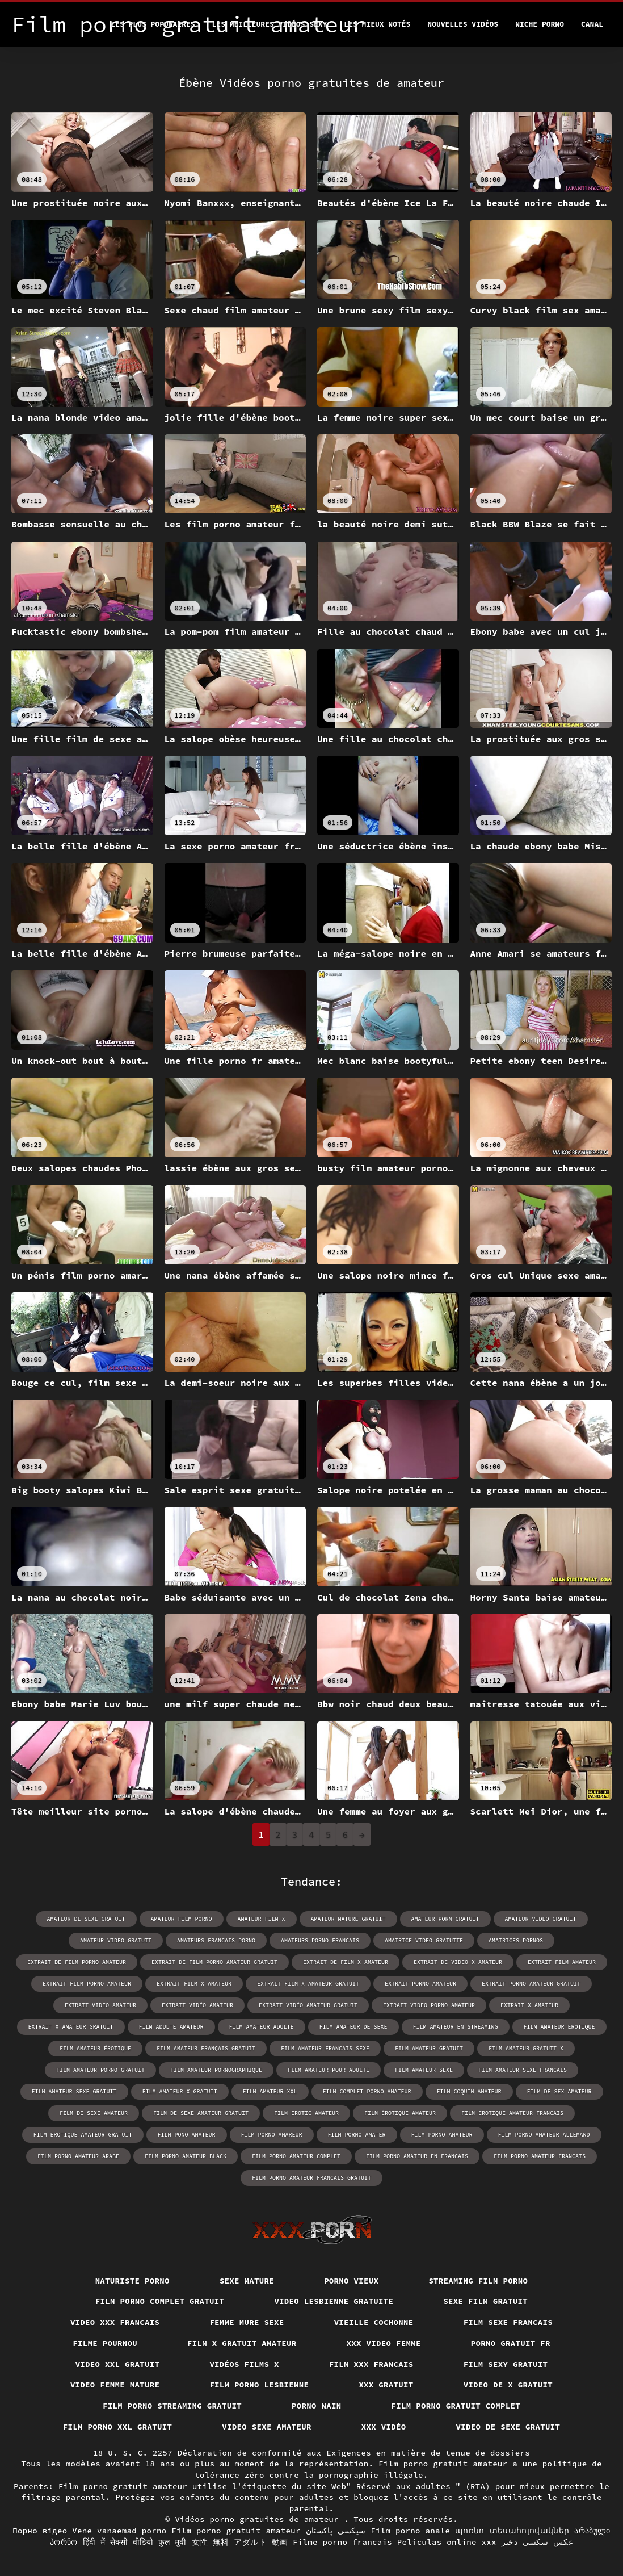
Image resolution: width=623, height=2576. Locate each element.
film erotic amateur (306, 2113)
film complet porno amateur (367, 2091)
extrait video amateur (100, 2005)
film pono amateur (187, 2134)
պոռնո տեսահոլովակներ (512, 2530)
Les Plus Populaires (153, 24)
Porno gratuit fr (510, 2343)
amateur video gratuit (115, 1940)
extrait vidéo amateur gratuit (308, 2005)
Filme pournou (105, 2343)
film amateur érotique (95, 2048)
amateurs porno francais (320, 1940)
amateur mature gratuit (348, 1918)
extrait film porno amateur (87, 1983)
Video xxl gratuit (117, 2364)
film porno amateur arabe (78, 2156)
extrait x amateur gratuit (70, 2026)
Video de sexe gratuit (508, 2427)
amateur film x (261, 1918)
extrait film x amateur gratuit (308, 1983)
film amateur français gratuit (206, 2048)
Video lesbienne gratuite (333, 2301)
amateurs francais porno (216, 1940)
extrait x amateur (529, 2005)
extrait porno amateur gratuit (531, 1983)
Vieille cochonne (374, 2322)
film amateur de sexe (353, 2026)
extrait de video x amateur (458, 1962)
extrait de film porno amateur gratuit (214, 1962)
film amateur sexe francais (522, 2070)
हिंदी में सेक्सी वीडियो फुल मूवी (135, 2542)
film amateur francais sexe (325, 2048)
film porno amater (357, 2134)
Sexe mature (247, 2281)
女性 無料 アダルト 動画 (240, 2542)
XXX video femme (384, 2343)
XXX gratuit (386, 2385)
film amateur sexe (424, 2070)
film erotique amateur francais (512, 2113)
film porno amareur (271, 2134)
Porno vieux (351, 2281)
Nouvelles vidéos (462, 24)
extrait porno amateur (420, 1983)
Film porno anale (410, 2530)
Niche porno (539, 24)
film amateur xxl (270, 2091)
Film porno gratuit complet (456, 2406)
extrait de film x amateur (345, 1962)
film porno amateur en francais (417, 2156)
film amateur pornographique (216, 2070)
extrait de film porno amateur (76, 1962)
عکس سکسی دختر (537, 2542)
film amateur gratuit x (526, 2048)
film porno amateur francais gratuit (311, 2177)
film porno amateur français (540, 2156)
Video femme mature (115, 2385)
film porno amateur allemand (544, 2134)
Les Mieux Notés (377, 24)
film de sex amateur (559, 2091)
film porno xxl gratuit (117, 2427)
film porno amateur (442, 2134)
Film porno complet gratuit (160, 2301)
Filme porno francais (342, 2542)
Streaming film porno (478, 2281)
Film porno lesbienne (259, 2385)
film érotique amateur (400, 2113)
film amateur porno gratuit (100, 2070)
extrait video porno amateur (429, 2005)
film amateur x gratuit (179, 2091)
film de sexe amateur (94, 2113)
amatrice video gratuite (424, 1940)
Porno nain (317, 2406)
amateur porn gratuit (445, 1918)
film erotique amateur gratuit (82, 2134)
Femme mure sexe (246, 2322)
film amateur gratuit (429, 2048)
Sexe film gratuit (485, 2301)
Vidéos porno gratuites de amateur (259, 2519)
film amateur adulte (261, 2026)
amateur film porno (181, 1918)
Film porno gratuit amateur (236, 2530)
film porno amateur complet (296, 2156)
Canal (592, 24)
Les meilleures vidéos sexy (269, 24)
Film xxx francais (371, 2364)
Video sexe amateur (267, 2427)
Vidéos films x (244, 2364)
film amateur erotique (559, 2026)
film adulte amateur (171, 2026)
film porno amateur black (185, 2156)
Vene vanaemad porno (119, 2530)
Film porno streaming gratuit (172, 2406)
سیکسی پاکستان (336, 2530)
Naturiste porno (132, 2281)
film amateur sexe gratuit (74, 2091)
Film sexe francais (508, 2322)
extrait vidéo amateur (197, 2005)
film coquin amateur (469, 2091)
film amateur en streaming (455, 2026)
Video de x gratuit (508, 2385)
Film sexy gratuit (506, 2364)
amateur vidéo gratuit (540, 1918)
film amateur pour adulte (328, 2070)
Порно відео (39, 2530)
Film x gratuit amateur (242, 2343)
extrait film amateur (562, 1962)
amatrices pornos (516, 1940)
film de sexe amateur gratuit (201, 2113)
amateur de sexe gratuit (86, 1918)
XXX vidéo (383, 2427)
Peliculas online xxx (446, 2542)
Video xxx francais (115, 2322)
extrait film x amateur (194, 1983)
